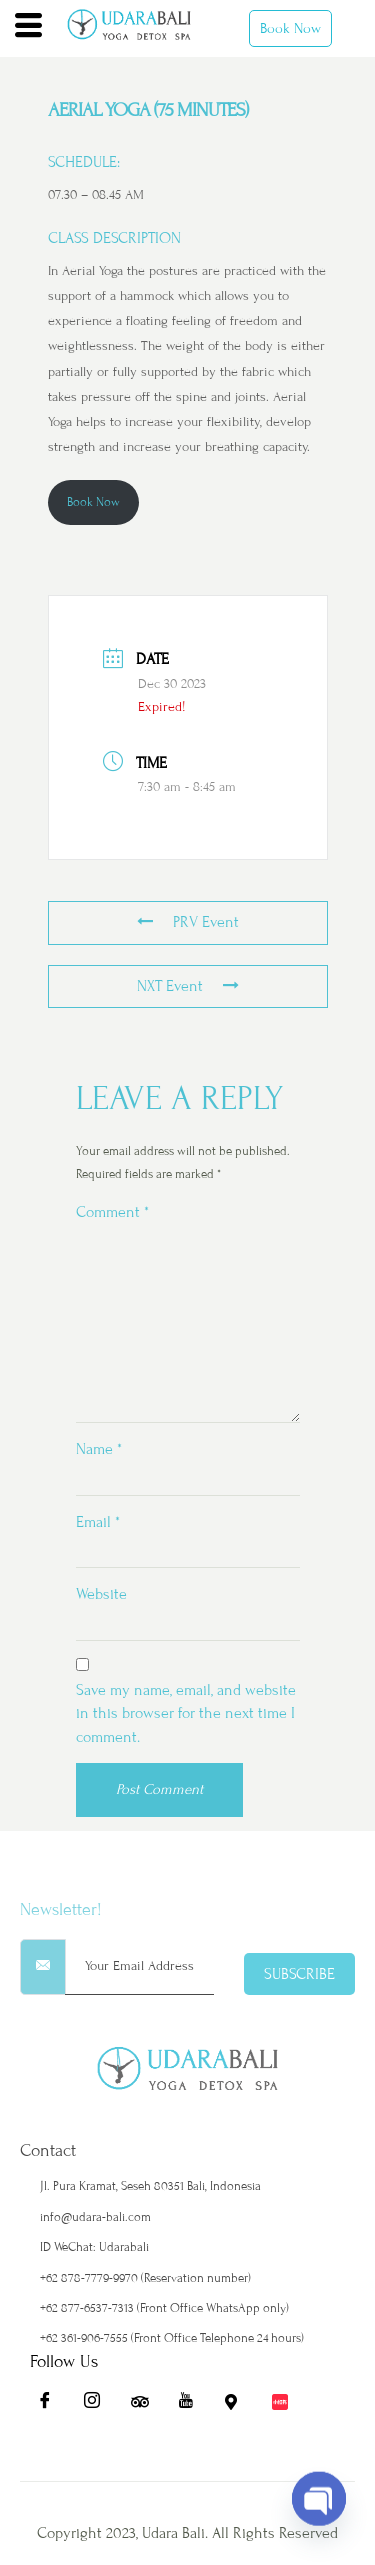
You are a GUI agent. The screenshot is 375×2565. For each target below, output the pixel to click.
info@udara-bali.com (95, 2217)
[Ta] (146, 2406)
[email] (139, 1966)
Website (101, 1594)
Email (98, 1522)
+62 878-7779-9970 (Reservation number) (145, 2278)
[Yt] (193, 2406)
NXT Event (188, 986)
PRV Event (188, 922)
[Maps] (240, 2406)
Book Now (290, 28)
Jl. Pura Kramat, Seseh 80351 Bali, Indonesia (150, 2186)
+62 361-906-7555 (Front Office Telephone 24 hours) (172, 2338)
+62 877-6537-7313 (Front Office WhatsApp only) (164, 2308)
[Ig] (99, 2406)
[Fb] (52, 2406)
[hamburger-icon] (28, 28)
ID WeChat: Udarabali (94, 2247)
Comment (112, 1212)
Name (99, 1449)
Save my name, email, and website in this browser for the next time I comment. (186, 1713)
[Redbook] (287, 2406)
